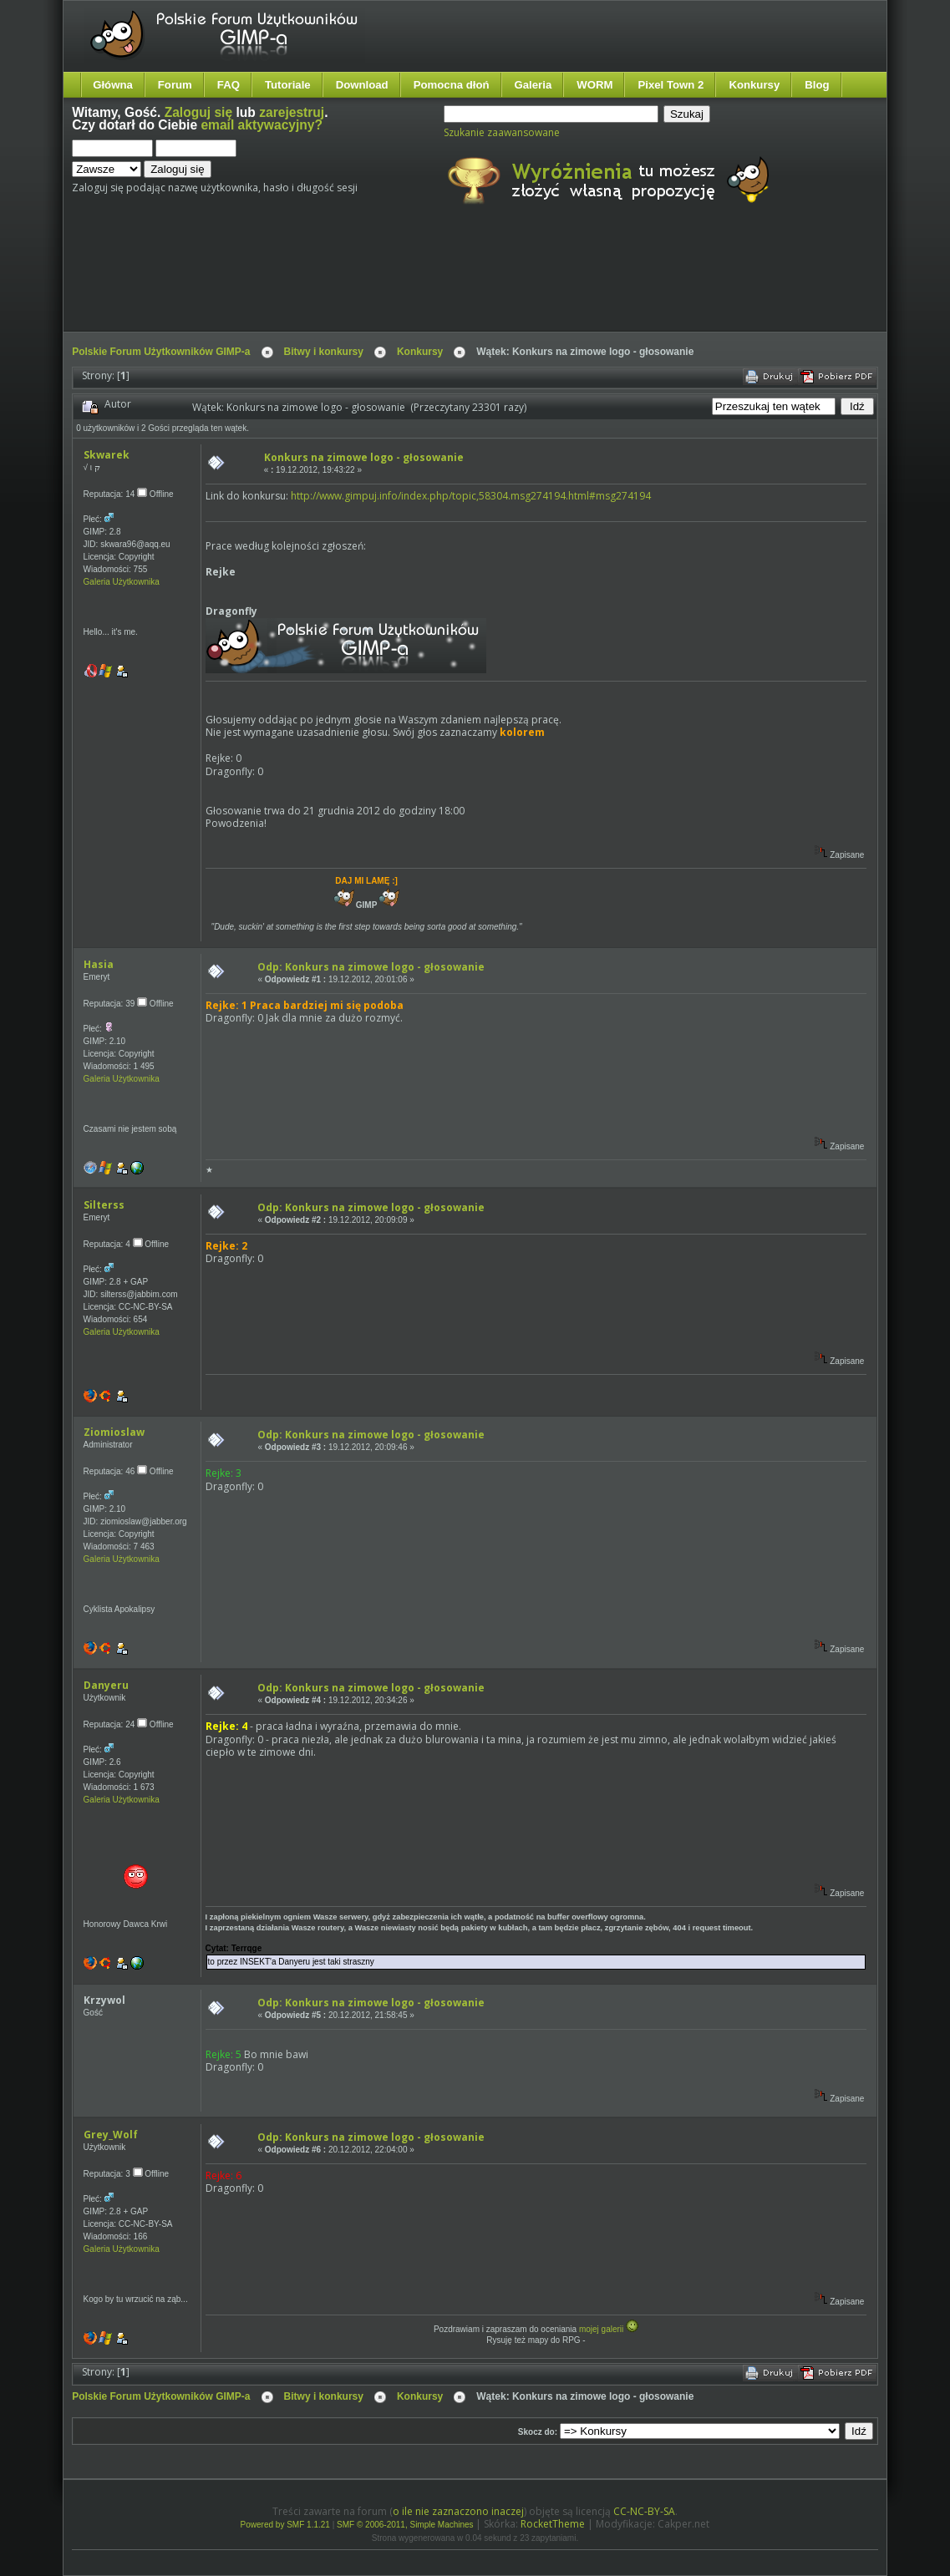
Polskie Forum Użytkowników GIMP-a (161, 351)
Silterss (104, 1205)
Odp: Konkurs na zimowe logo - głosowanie (371, 967)
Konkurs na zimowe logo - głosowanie (364, 457)
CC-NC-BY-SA (644, 2511)
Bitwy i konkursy (323, 351)
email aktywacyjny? (262, 125)
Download (362, 85)
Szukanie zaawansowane (502, 132)
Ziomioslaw (114, 1432)
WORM (594, 85)
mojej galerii (601, 2329)
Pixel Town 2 (671, 85)
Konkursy (754, 85)
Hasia (99, 964)
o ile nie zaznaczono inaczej (458, 2511)
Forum (175, 85)
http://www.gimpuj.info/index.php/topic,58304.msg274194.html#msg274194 (471, 496)
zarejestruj (291, 112)
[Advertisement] (385, 282)
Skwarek (107, 455)
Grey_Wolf (111, 2134)
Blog (817, 85)
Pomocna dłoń (452, 85)
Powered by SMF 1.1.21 (285, 2524)
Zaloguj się (198, 112)
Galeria (533, 85)
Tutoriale (288, 85)
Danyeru (106, 1685)
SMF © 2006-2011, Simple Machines (405, 2524)
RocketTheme (553, 2524)
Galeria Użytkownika (122, 581)
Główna (113, 85)
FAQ (228, 85)
